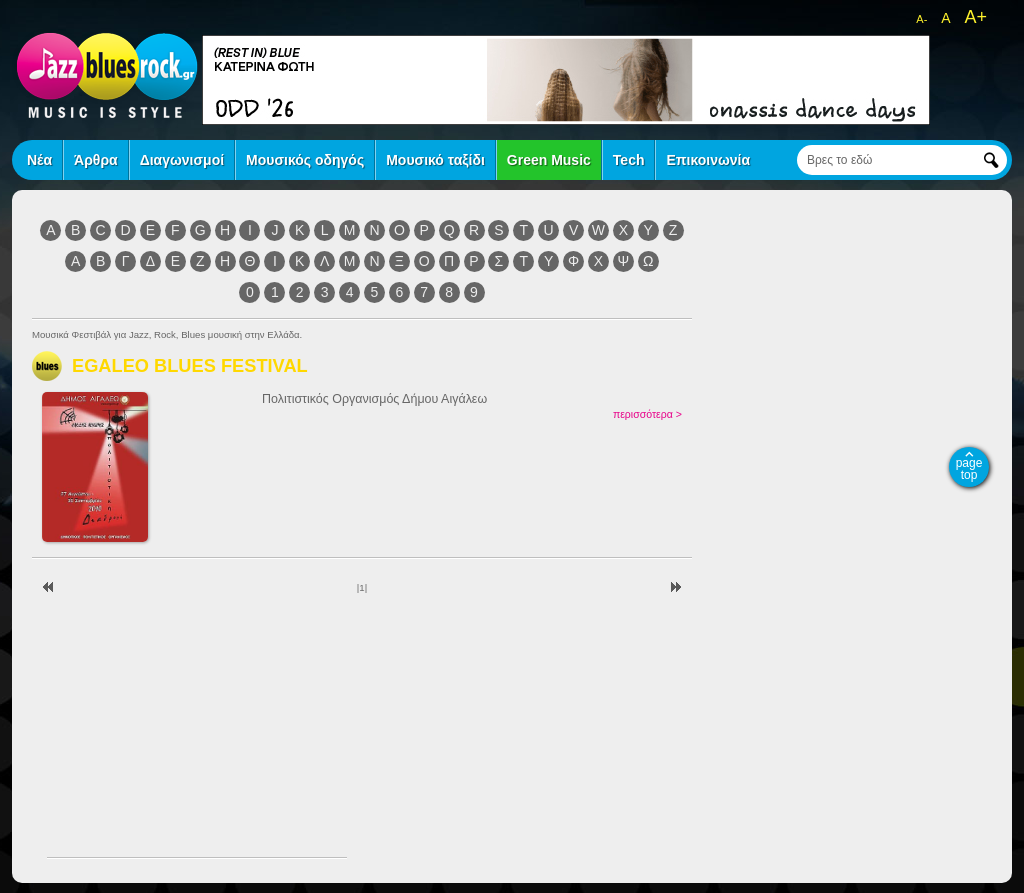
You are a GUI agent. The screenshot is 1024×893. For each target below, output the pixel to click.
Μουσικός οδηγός (305, 160)
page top (969, 469)
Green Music (549, 160)
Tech (629, 160)
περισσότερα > (647, 414)
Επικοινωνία (708, 160)
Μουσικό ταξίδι (435, 160)
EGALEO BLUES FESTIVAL (190, 365)
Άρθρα (96, 160)
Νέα (39, 160)
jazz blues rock (107, 75)
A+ (975, 17)
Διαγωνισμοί (182, 160)
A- (921, 19)
